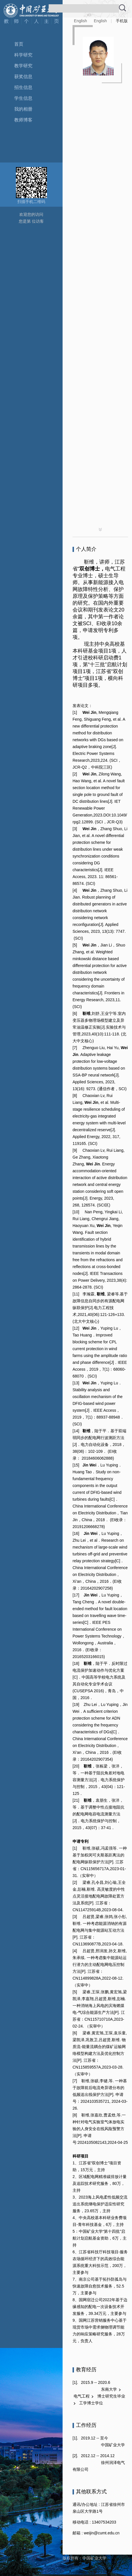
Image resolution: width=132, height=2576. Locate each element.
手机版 (122, 21)
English (80, 21)
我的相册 (23, 109)
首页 (18, 44)
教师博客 (23, 119)
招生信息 (23, 87)
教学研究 (23, 65)
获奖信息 (23, 76)
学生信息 (23, 98)
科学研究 (23, 54)
